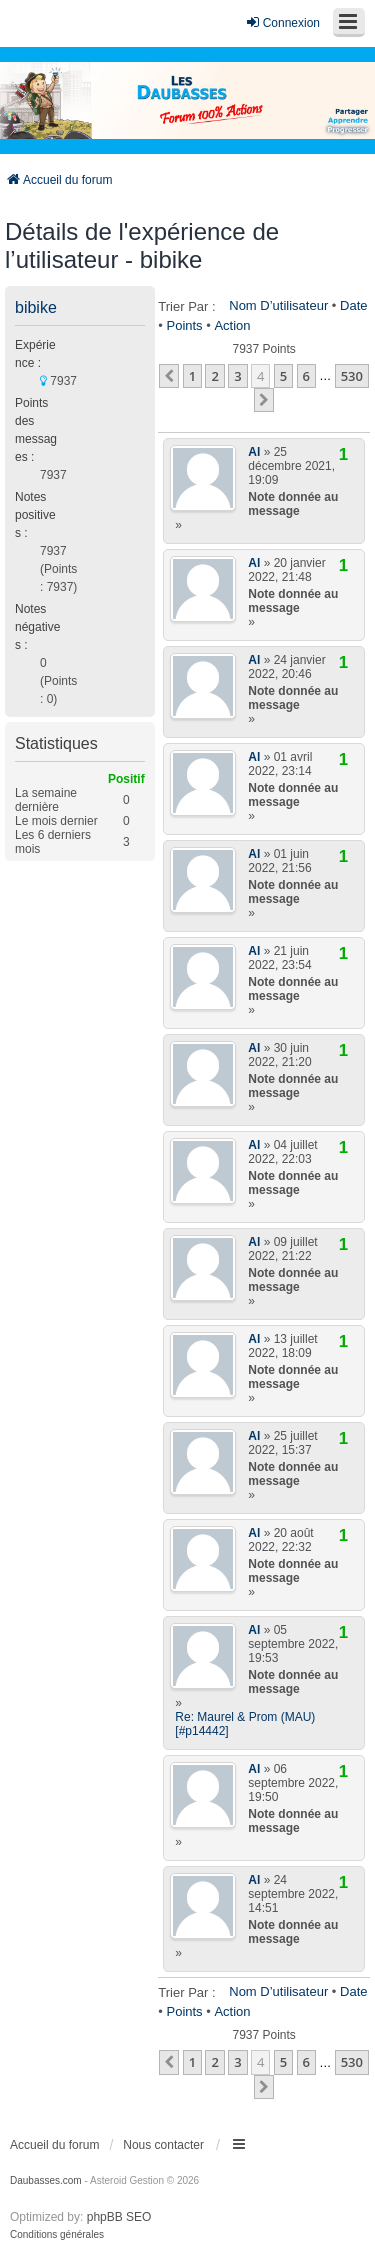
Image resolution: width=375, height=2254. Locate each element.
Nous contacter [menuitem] (163, 2145)
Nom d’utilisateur (278, 305)
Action (232, 325)
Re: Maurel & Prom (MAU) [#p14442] (245, 1724)
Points (184, 325)
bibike (36, 307)
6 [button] (306, 376)
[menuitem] (57, 2235)
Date (353, 305)
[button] (169, 376)
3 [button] (237, 376)
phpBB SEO (119, 2217)
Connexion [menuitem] (282, 22)
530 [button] (352, 376)
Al (254, 452)
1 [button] (192, 376)
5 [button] (283, 376)
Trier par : (186, 306)
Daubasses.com (46, 2180)
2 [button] (214, 376)
